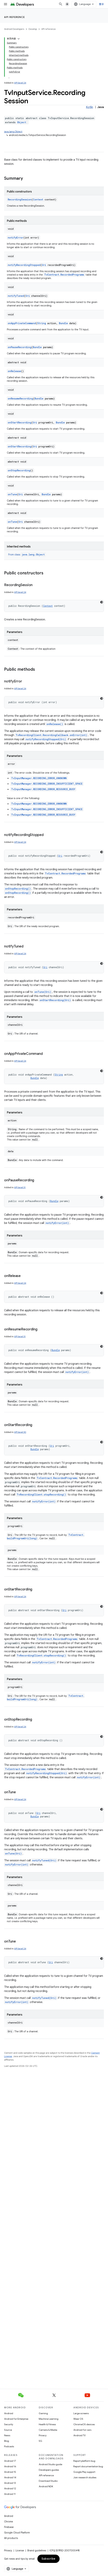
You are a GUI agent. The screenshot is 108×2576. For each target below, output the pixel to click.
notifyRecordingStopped (24, 265)
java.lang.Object (13, 131)
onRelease (14, 371)
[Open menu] (5, 4)
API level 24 (20, 82)
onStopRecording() (18, 888)
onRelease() (55, 724)
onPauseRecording (19, 347)
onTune (12, 494)
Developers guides (49, 2469)
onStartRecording (19, 422)
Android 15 (10, 2471)
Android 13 (10, 2482)
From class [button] (26, 554)
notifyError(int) (57, 1223)
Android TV (79, 2435)
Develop (33, 29)
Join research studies (84, 2477)
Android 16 (10, 2466)
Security (8, 2424)
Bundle (63, 323)
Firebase (9, 2527)
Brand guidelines (36, 2550)
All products (11, 2538)
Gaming (43, 2413)
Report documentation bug (88, 2466)
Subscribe (48, 2558)
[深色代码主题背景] (102, 602)
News (7, 2435)
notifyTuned (16, 295)
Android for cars (82, 2429)
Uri (44, 265)
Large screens (81, 2413)
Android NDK (46, 2486)
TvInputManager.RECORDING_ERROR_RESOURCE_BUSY (43, 789)
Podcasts (9, 2446)
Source (8, 2429)
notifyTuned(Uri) (44, 1860)
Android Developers (14, 29)
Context (38, 199)
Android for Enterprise (16, 2418)
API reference (14, 17)
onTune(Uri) (42, 991)
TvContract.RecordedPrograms (64, 274)
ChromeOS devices (84, 2424)
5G (40, 2440)
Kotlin (89, 107)
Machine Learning (48, 2418)
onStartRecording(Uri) (55, 1000)
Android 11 (10, 2494)
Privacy (43, 2435)
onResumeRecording (20, 398)
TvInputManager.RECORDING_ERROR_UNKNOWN (39, 778)
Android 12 (10, 2488)
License (20, 2550)
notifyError (15, 237)
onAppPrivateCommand (22, 323)
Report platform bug (84, 2460)
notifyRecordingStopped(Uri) (46, 739)
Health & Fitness (47, 2424)
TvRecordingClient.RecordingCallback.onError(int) (51, 735)
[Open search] (61, 4)
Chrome (8, 2521)
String (41, 323)
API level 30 (20, 1432)
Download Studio (48, 2480)
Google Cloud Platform (17, 2532)
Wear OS (78, 2418)
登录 (101, 4)
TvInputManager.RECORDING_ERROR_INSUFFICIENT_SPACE (47, 783)
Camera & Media (48, 2429)
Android (8, 2413)
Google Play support (84, 2471)
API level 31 (20, 1187)
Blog (6, 2440)
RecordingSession (20, 199)
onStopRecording (19, 470)
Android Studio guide (50, 2464)
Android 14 (10, 2477)
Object (21, 122)
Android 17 (10, 2460)
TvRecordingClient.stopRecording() (41, 1494)
